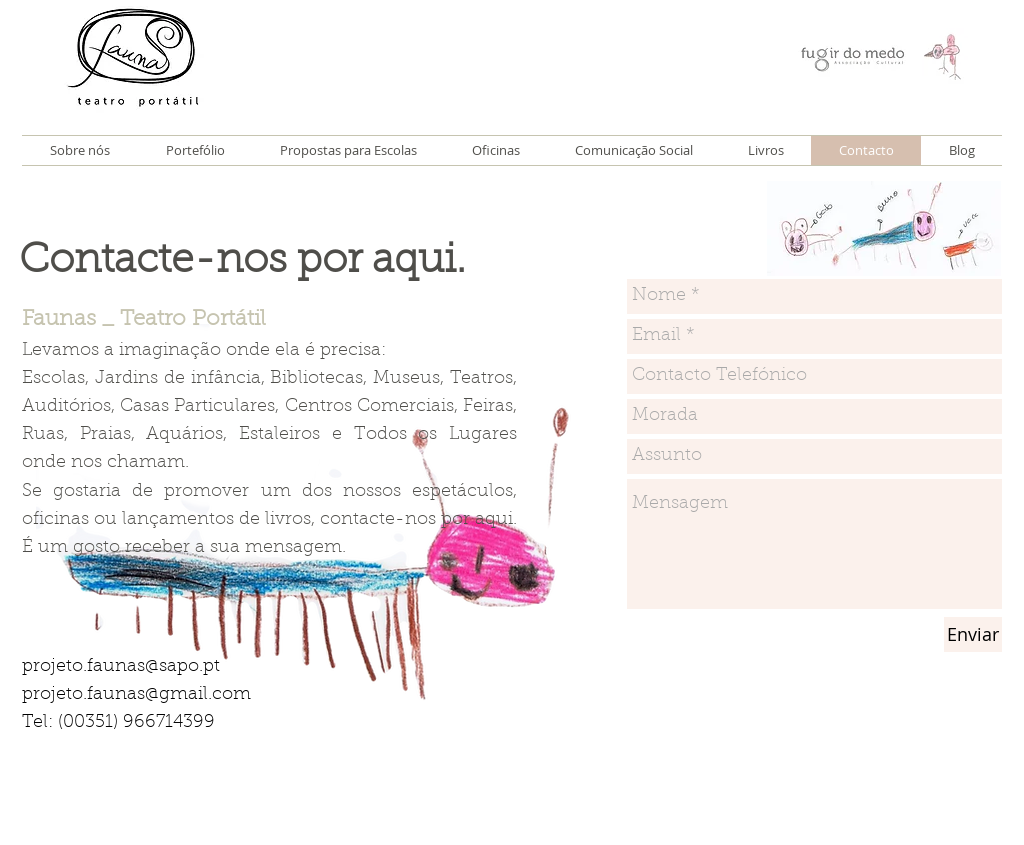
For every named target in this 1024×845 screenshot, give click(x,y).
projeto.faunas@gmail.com (136, 695)
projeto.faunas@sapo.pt (121, 667)
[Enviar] (973, 634)
